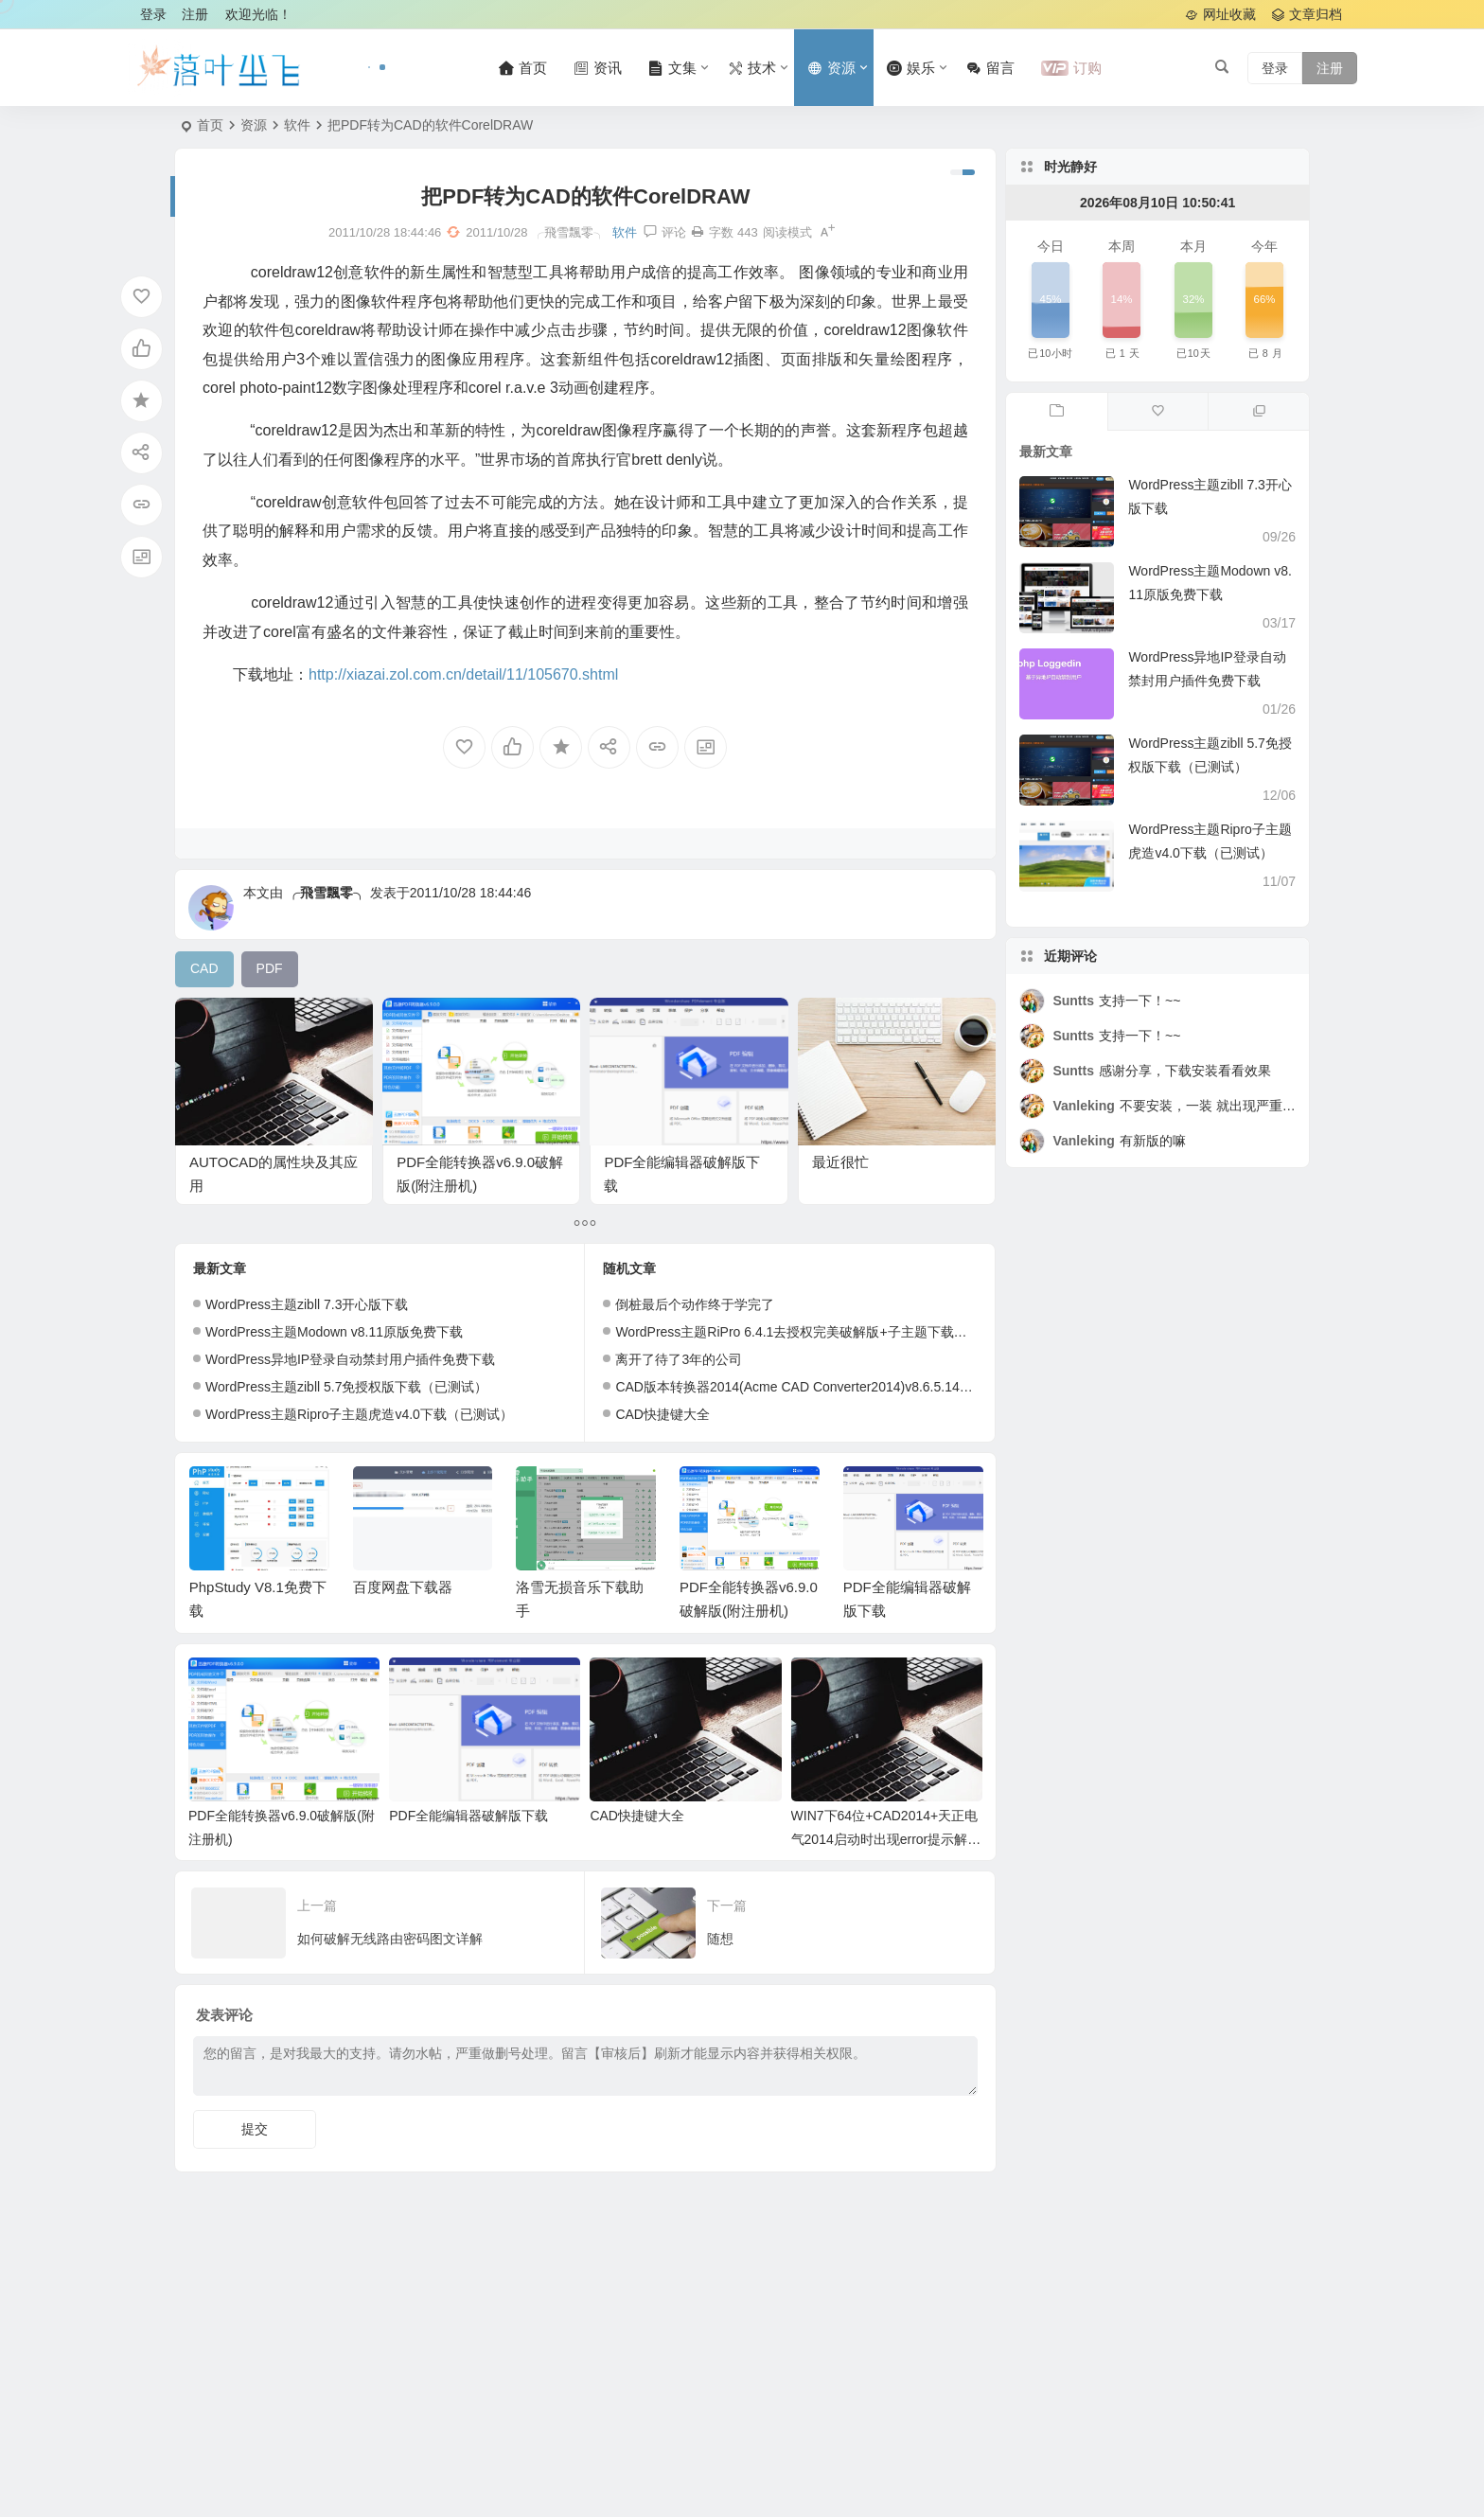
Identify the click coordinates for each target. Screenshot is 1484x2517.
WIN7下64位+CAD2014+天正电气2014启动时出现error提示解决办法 (886, 1839)
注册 (195, 14)
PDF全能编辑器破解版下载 (468, 1815)
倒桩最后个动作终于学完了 (694, 1304)
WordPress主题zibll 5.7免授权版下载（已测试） (346, 1386)
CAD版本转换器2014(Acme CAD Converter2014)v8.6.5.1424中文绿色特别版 (841, 1386)
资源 (253, 125)
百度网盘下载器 (402, 1587)
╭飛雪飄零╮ (326, 892)
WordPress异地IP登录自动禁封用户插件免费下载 (350, 1359)
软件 (297, 125)
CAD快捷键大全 (662, 1414)
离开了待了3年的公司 (678, 1359)
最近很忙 (840, 1162)
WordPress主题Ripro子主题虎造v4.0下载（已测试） (359, 1414)
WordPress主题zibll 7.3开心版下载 (306, 1304)
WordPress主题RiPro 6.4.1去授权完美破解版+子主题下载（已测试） (817, 1331)
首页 (210, 125)
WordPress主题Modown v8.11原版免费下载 (334, 1331)
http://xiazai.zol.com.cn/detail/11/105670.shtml (463, 674)
